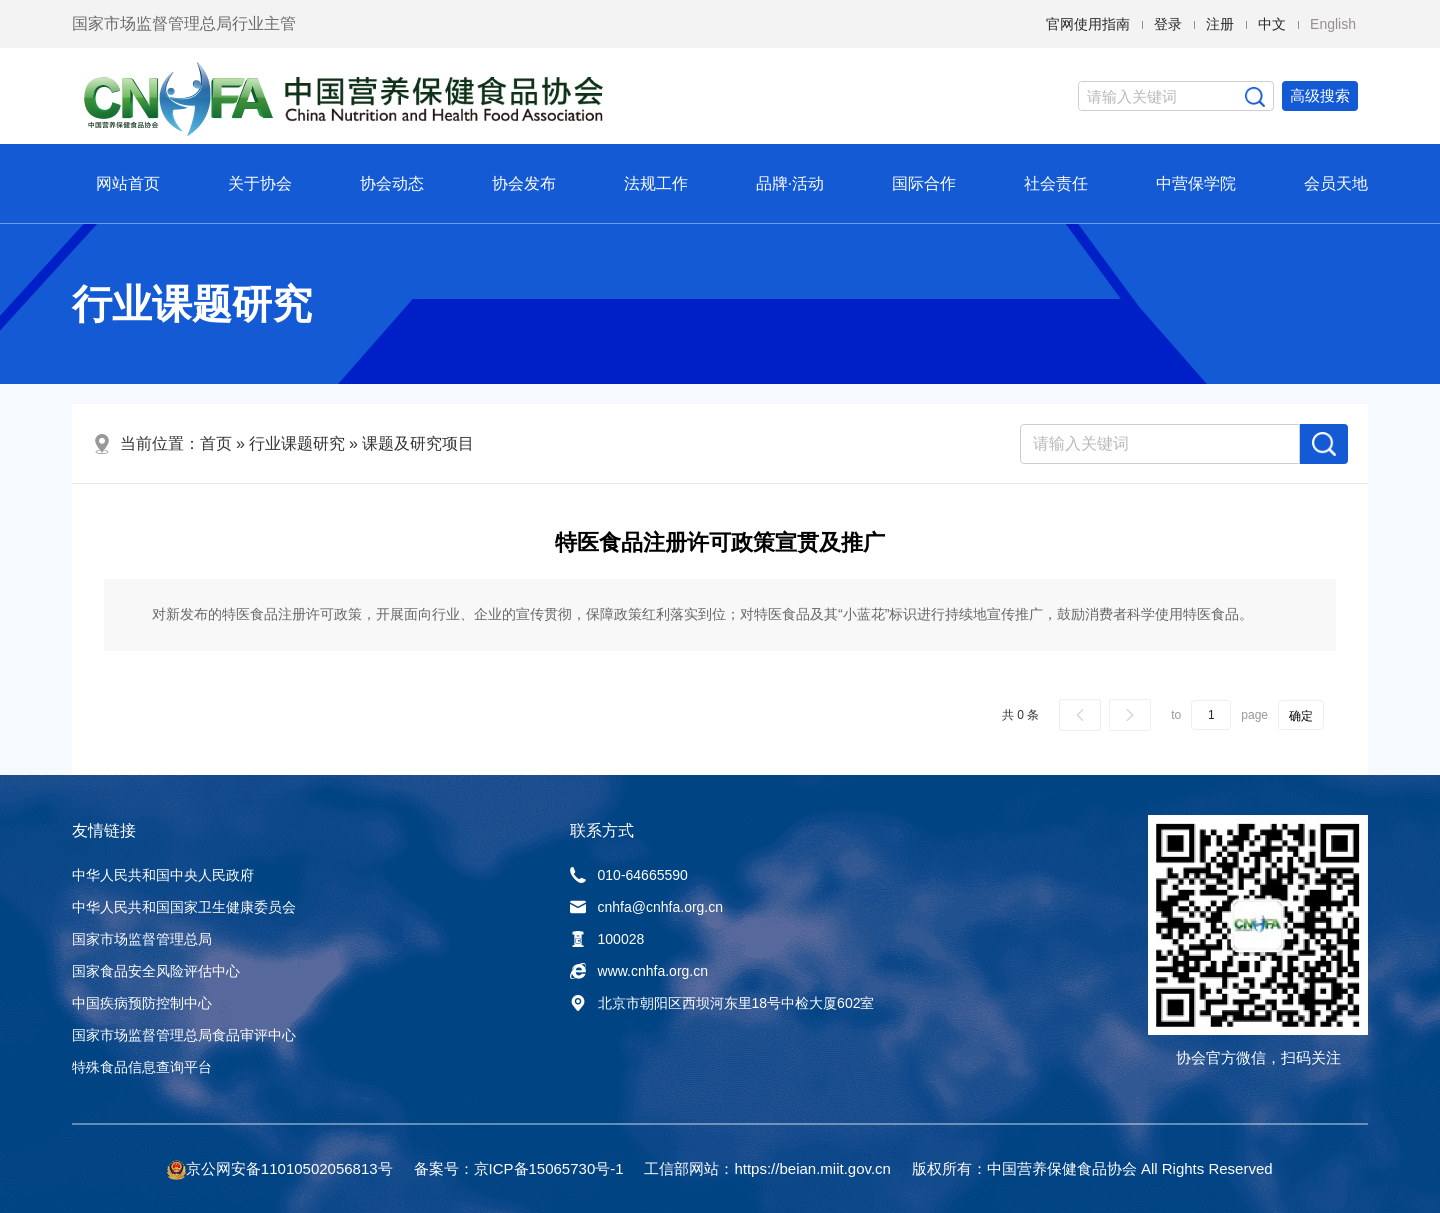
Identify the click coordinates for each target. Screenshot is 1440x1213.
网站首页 (128, 183)
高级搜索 (1320, 95)
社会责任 (1056, 183)
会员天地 (1336, 183)
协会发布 (524, 183)
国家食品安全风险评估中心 (156, 971)
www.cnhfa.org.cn (639, 971)
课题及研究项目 (418, 443)
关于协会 (260, 183)
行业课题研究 (297, 443)
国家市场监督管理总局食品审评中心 (184, 1035)
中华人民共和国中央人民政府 (163, 875)
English (1333, 24)
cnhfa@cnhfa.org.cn (647, 907)
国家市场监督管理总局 (142, 939)
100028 (607, 939)
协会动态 (392, 183)
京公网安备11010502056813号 (289, 1168)
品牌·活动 (790, 183)
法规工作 (656, 183)
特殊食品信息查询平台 (142, 1067)
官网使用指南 (1088, 24)
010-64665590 (629, 875)
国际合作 (924, 183)
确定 (1301, 716)
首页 (216, 443)
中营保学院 (1196, 183)
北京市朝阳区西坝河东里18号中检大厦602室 (722, 1003)
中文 (1272, 24)
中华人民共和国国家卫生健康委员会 (184, 907)
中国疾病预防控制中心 (142, 1003)
